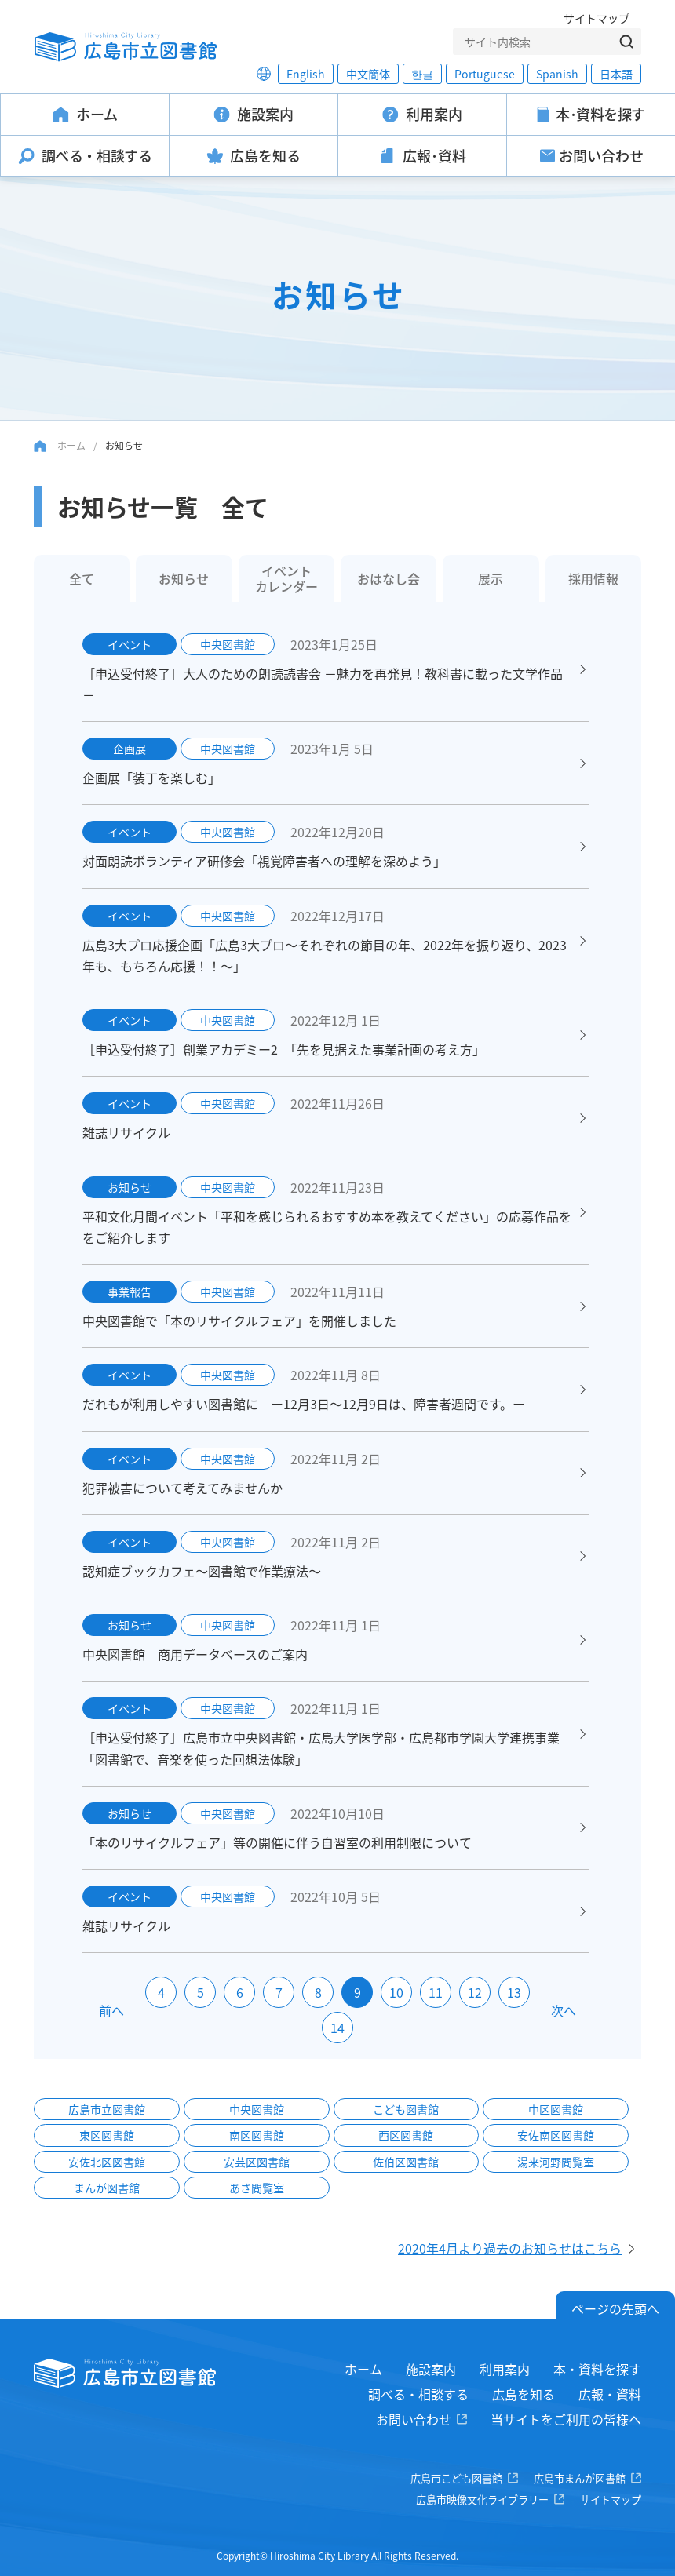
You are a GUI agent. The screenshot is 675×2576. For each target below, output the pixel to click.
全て (81, 578)
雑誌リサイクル (126, 1132)
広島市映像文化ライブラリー (482, 2499)
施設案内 (431, 2368)
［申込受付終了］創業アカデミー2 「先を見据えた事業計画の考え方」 (283, 1049)
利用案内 (505, 2368)
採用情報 (593, 578)
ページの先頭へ (615, 2308)
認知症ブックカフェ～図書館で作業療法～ (208, 1570)
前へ (111, 2010)
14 (337, 2027)
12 (475, 1992)
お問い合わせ (413, 2419)
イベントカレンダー (286, 578)
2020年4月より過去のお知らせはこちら (510, 2248)
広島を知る (523, 2394)
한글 (422, 74)
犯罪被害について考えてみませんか (182, 1487)
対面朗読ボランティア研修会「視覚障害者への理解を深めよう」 (264, 860)
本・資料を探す (597, 2368)
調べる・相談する (418, 2394)
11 (436, 1992)
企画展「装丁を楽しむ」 (151, 777)
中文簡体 (368, 74)
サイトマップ (596, 18)
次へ (563, 2010)
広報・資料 (609, 2394)
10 (396, 1992)
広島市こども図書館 (456, 2478)
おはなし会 (388, 578)
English (305, 74)
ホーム (71, 445)
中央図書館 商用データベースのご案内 (195, 1654)
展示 (490, 578)
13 (514, 1992)
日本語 (616, 74)
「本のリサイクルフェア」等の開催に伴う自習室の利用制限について (277, 1842)
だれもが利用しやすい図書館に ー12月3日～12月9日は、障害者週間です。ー (303, 1403)
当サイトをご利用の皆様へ (566, 2419)
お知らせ (184, 578)
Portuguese (484, 74)
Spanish (557, 74)
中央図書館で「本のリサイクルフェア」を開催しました (239, 1320)
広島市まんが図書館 (580, 2478)
